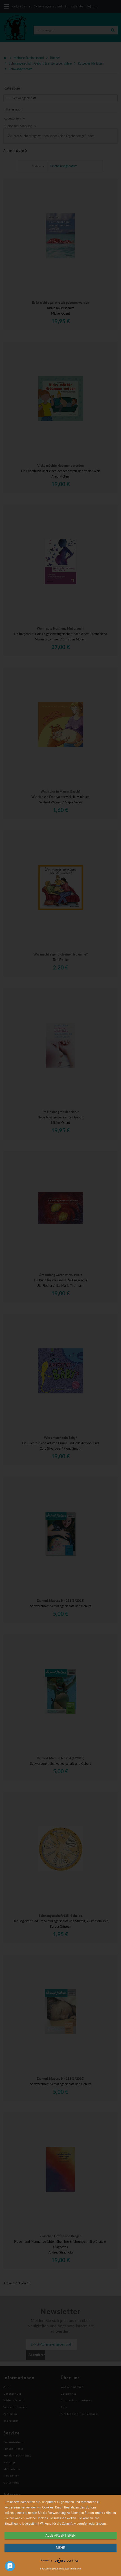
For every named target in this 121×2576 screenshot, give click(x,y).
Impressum (45, 2568)
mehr (60, 2548)
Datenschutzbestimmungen (67, 2568)
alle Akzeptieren (60, 2535)
